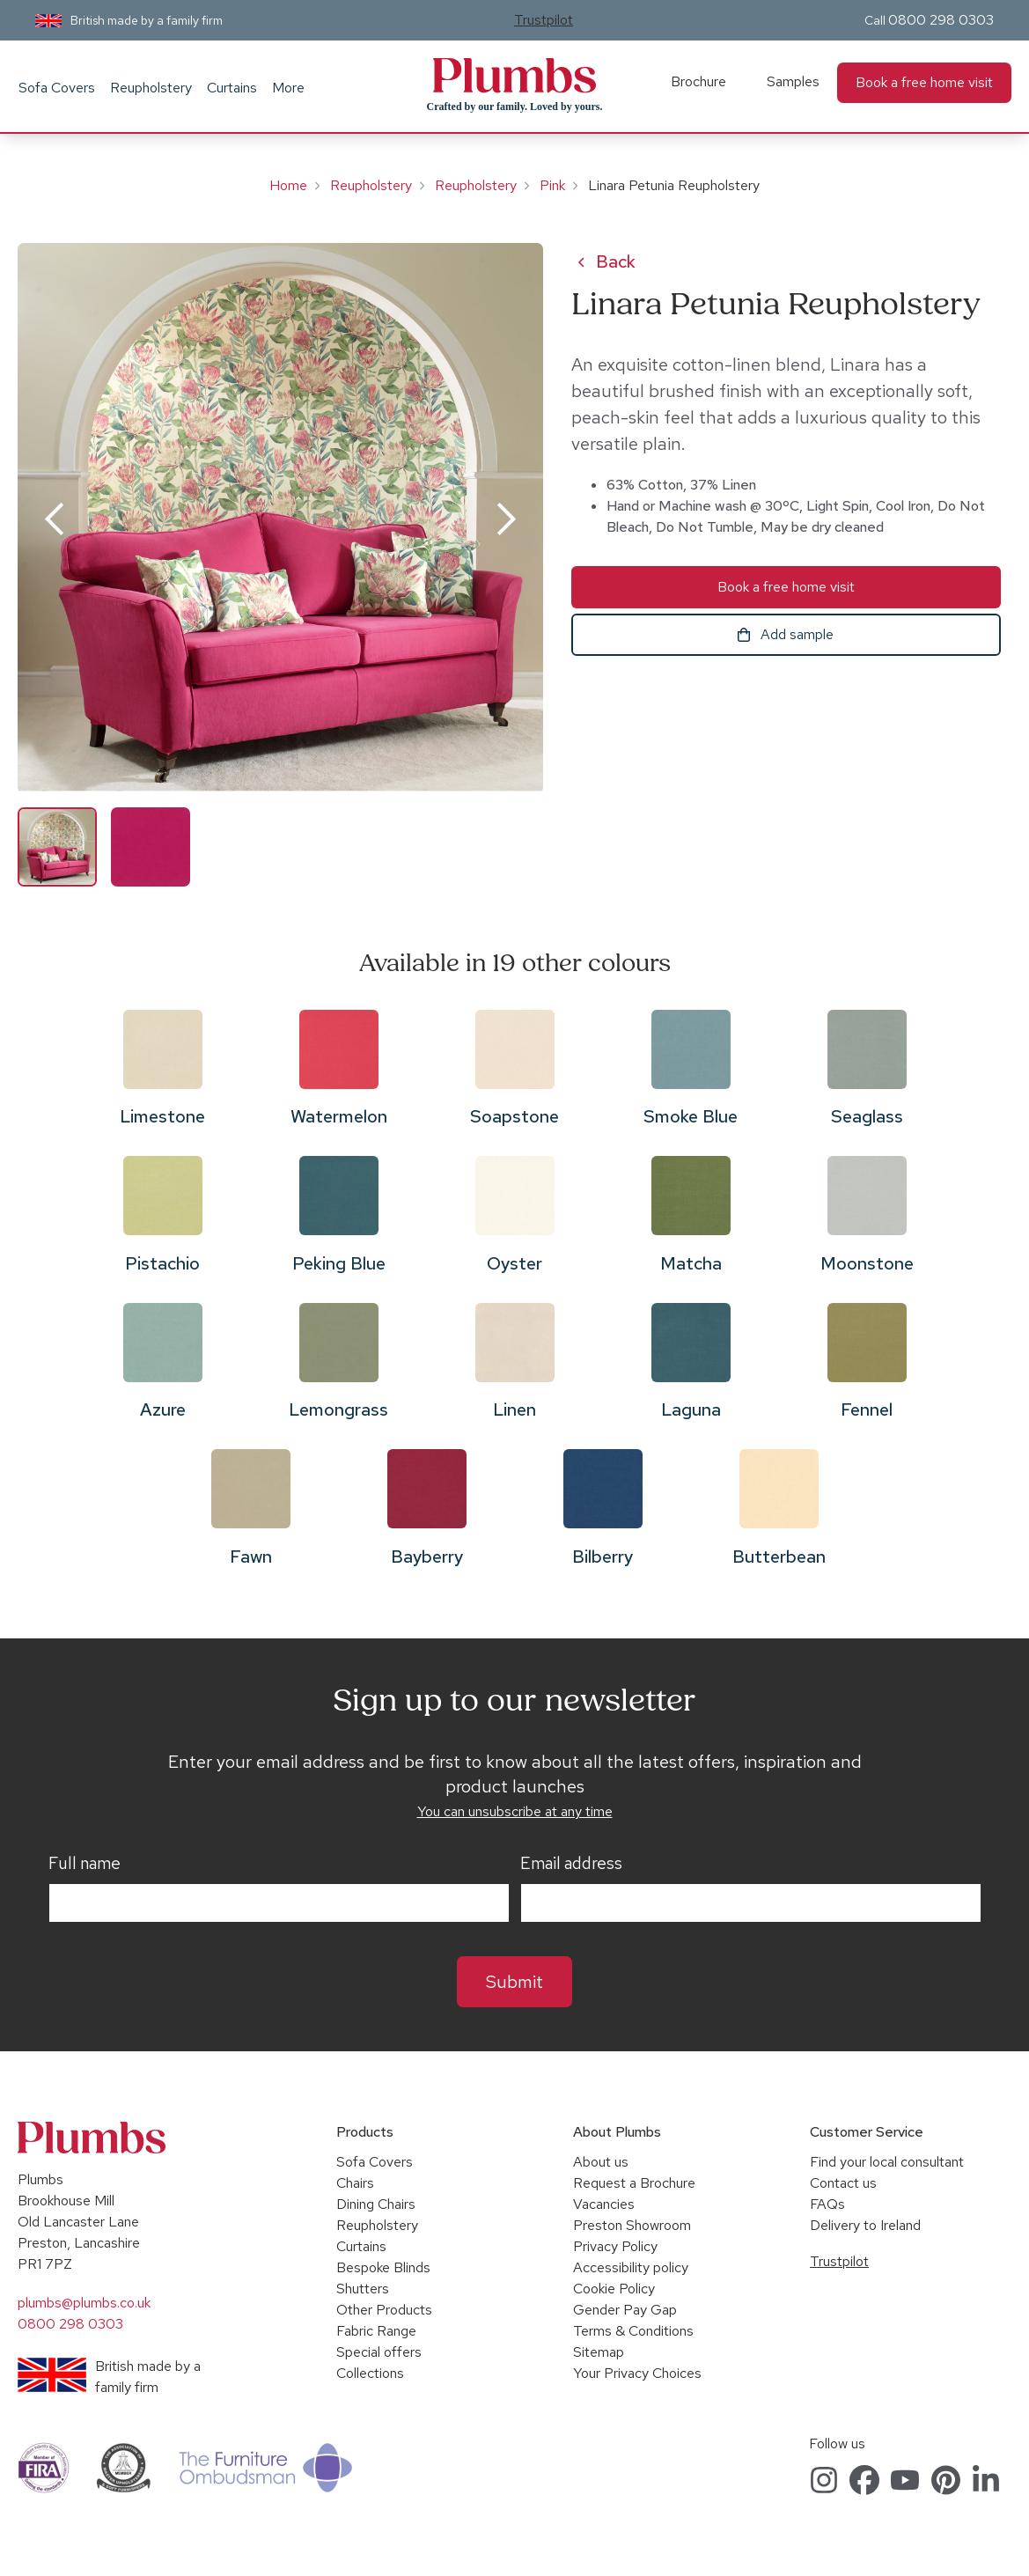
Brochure (698, 81)
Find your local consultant (887, 2162)
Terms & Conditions (633, 2331)
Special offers (379, 2352)
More (288, 87)
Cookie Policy (614, 2288)
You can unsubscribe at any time (515, 1811)
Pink (552, 185)
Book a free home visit (924, 82)
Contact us (843, 2183)
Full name (84, 1863)
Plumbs (514, 75)
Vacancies (604, 2204)
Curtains (232, 87)
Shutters (362, 2288)
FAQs (827, 2204)
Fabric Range (376, 2331)
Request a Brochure (634, 2183)
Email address (571, 1863)
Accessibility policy (630, 2267)
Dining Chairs (375, 2204)
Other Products (384, 2309)
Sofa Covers (56, 87)
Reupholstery (151, 87)
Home (288, 185)
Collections (370, 2373)
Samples (793, 81)
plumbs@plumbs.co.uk (84, 2302)
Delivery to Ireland (865, 2225)
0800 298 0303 (941, 20)
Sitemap (598, 2352)
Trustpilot (543, 20)
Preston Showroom (632, 2225)
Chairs (355, 2183)
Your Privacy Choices (637, 2373)
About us (600, 2162)
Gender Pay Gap (625, 2309)
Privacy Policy (615, 2246)
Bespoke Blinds (383, 2267)
